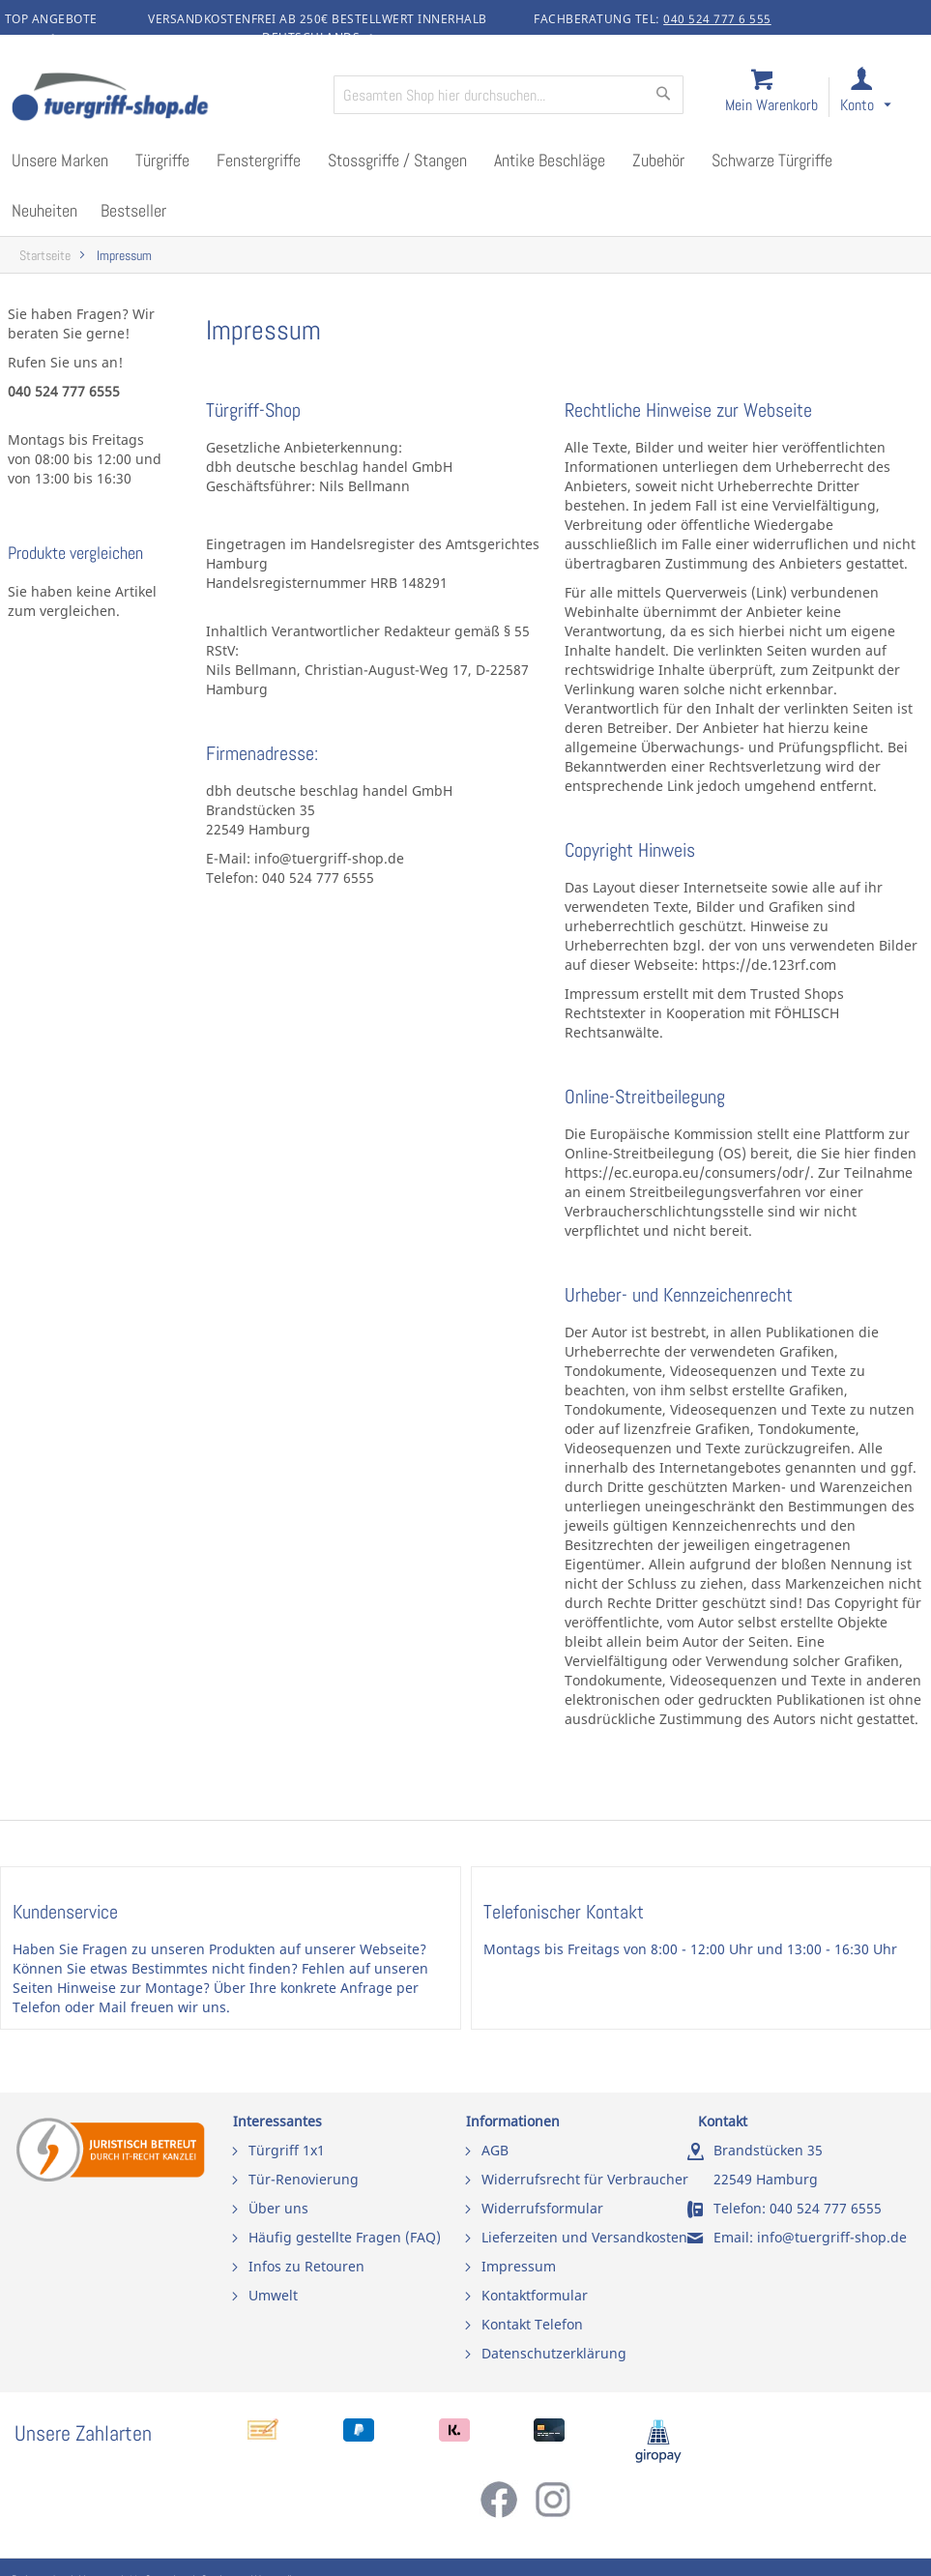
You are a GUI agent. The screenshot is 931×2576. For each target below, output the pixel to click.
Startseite (45, 256)
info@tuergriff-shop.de (832, 2237)
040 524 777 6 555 (717, 19)
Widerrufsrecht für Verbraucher (584, 2179)
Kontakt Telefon (532, 2324)
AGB (495, 2150)
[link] (881, 98)
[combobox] (509, 94)
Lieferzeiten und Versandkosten (584, 2237)
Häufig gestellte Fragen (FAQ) (344, 2237)
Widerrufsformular (542, 2208)
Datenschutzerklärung (553, 2353)
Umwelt (273, 2295)
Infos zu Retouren (306, 2266)
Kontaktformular (534, 2295)
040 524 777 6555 (826, 2208)
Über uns (278, 2208)
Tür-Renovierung (303, 2179)
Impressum (518, 2266)
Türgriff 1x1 (286, 2150)
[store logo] (164, 99)
